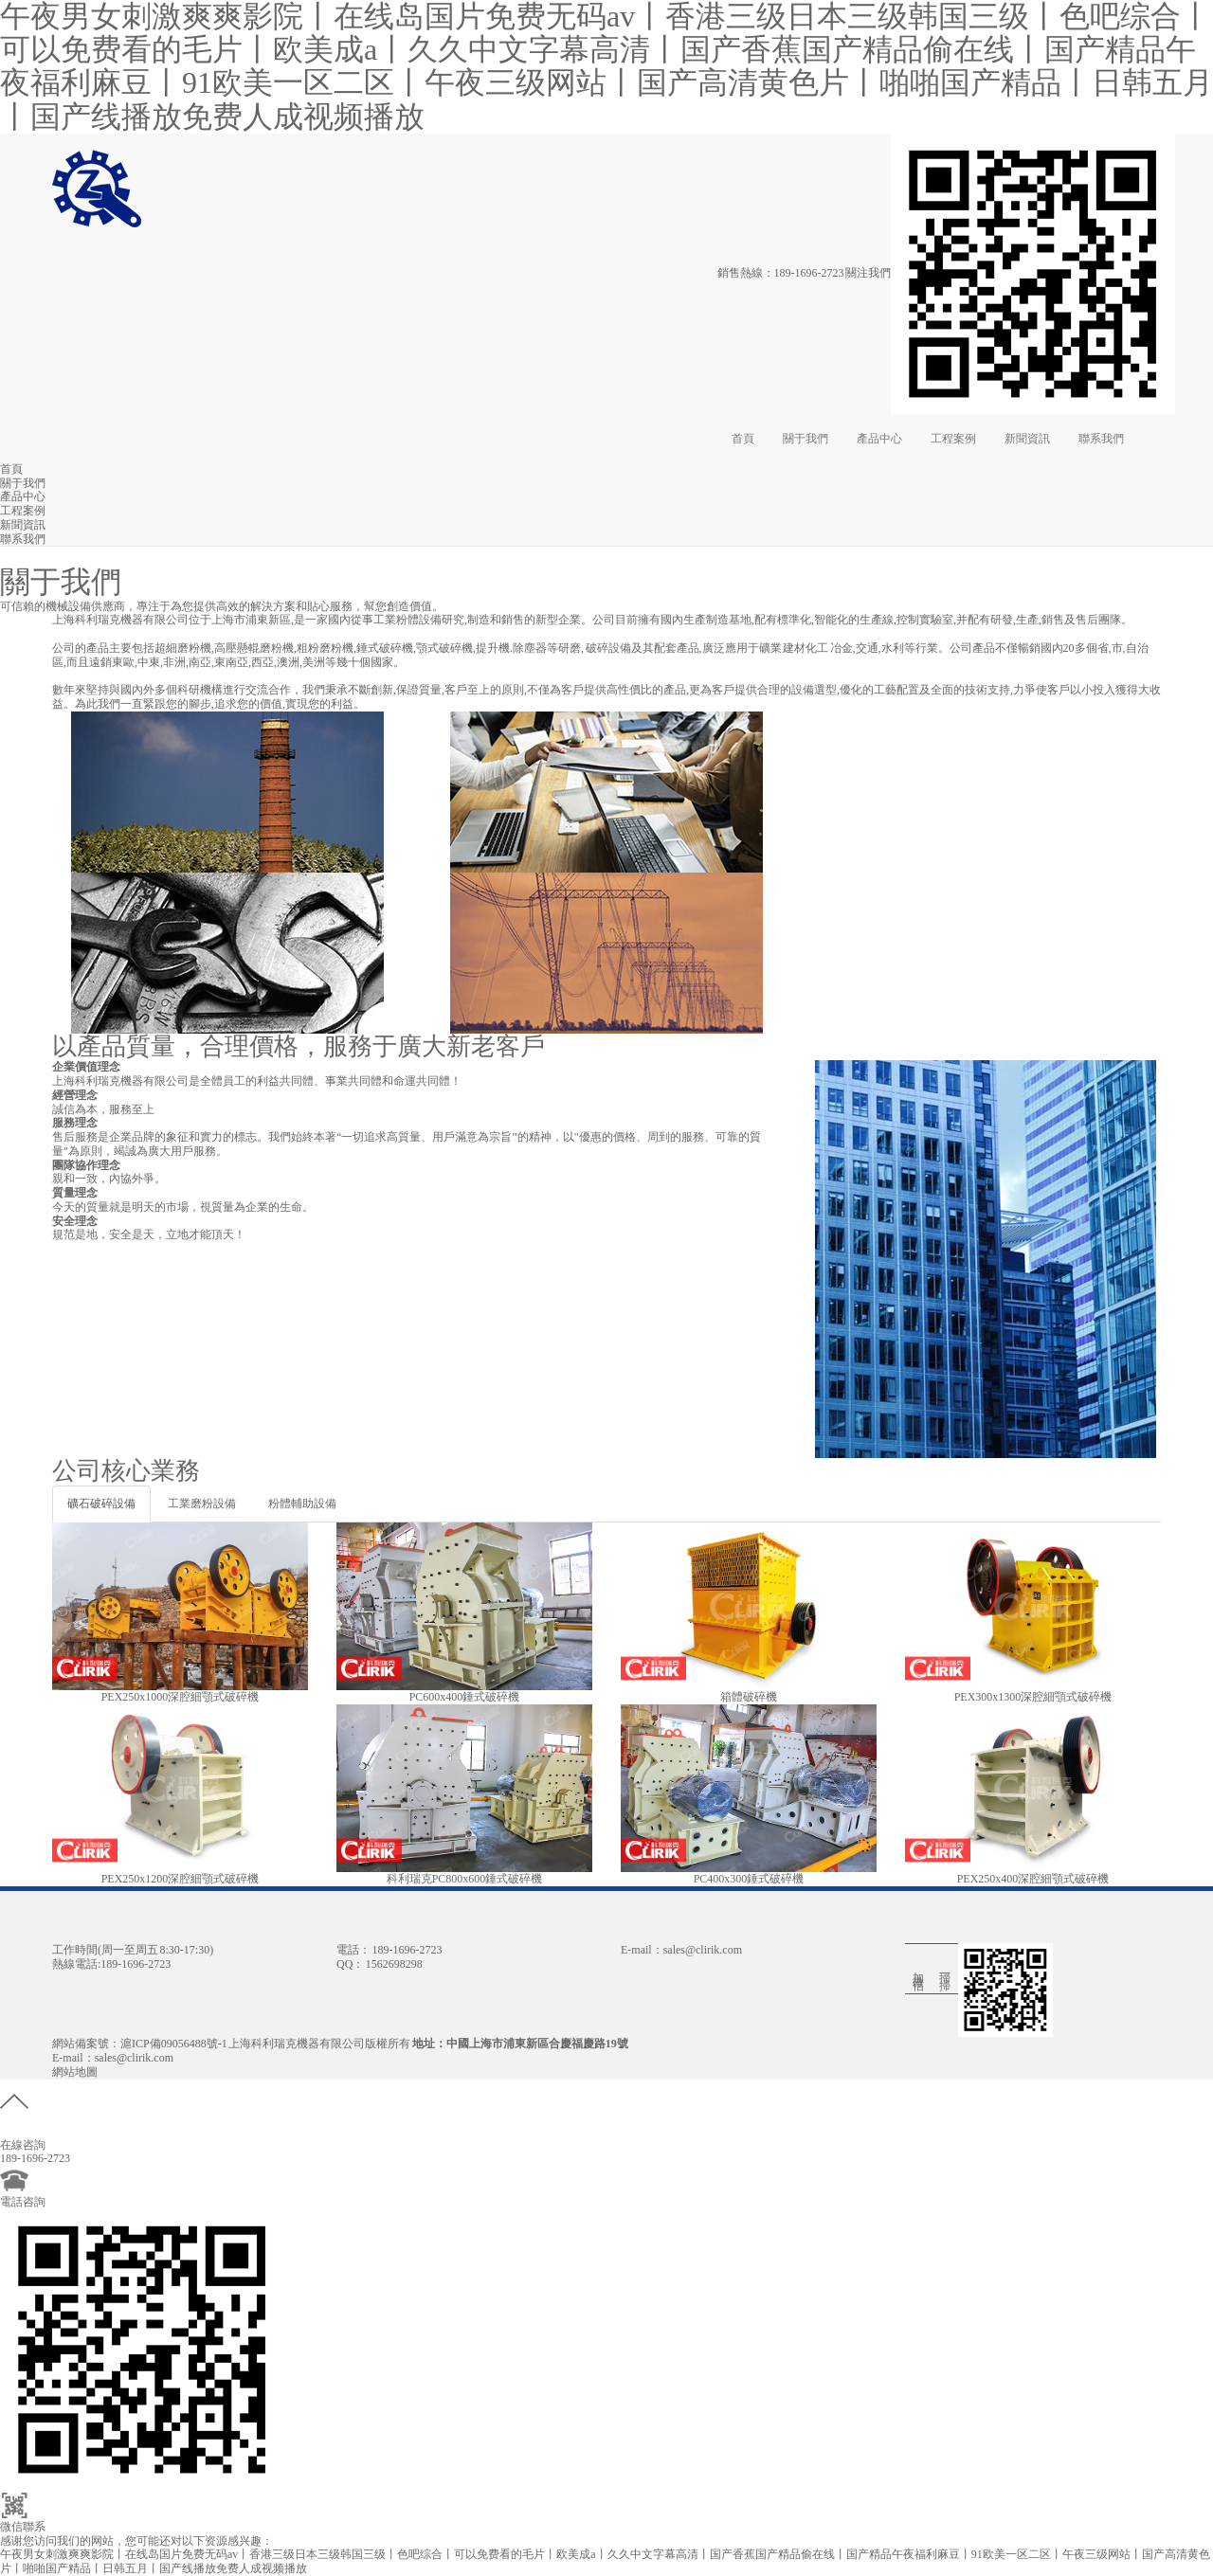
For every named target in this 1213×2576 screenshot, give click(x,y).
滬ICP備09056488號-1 (173, 2043)
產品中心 (879, 438)
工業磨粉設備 (202, 1503)
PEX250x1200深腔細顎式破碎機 (180, 1878)
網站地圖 (75, 2072)
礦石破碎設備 (101, 1503)
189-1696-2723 (809, 272)
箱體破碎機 (748, 1696)
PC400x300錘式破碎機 (749, 1878)
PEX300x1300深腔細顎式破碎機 (1033, 1696)
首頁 (743, 438)
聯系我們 (1101, 438)
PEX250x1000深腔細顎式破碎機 (180, 1696)
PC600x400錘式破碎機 (464, 1696)
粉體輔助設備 (302, 1503)
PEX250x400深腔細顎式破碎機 (1033, 1878)
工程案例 (953, 438)
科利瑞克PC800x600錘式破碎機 (465, 1878)
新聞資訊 (1027, 438)
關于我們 (805, 438)
